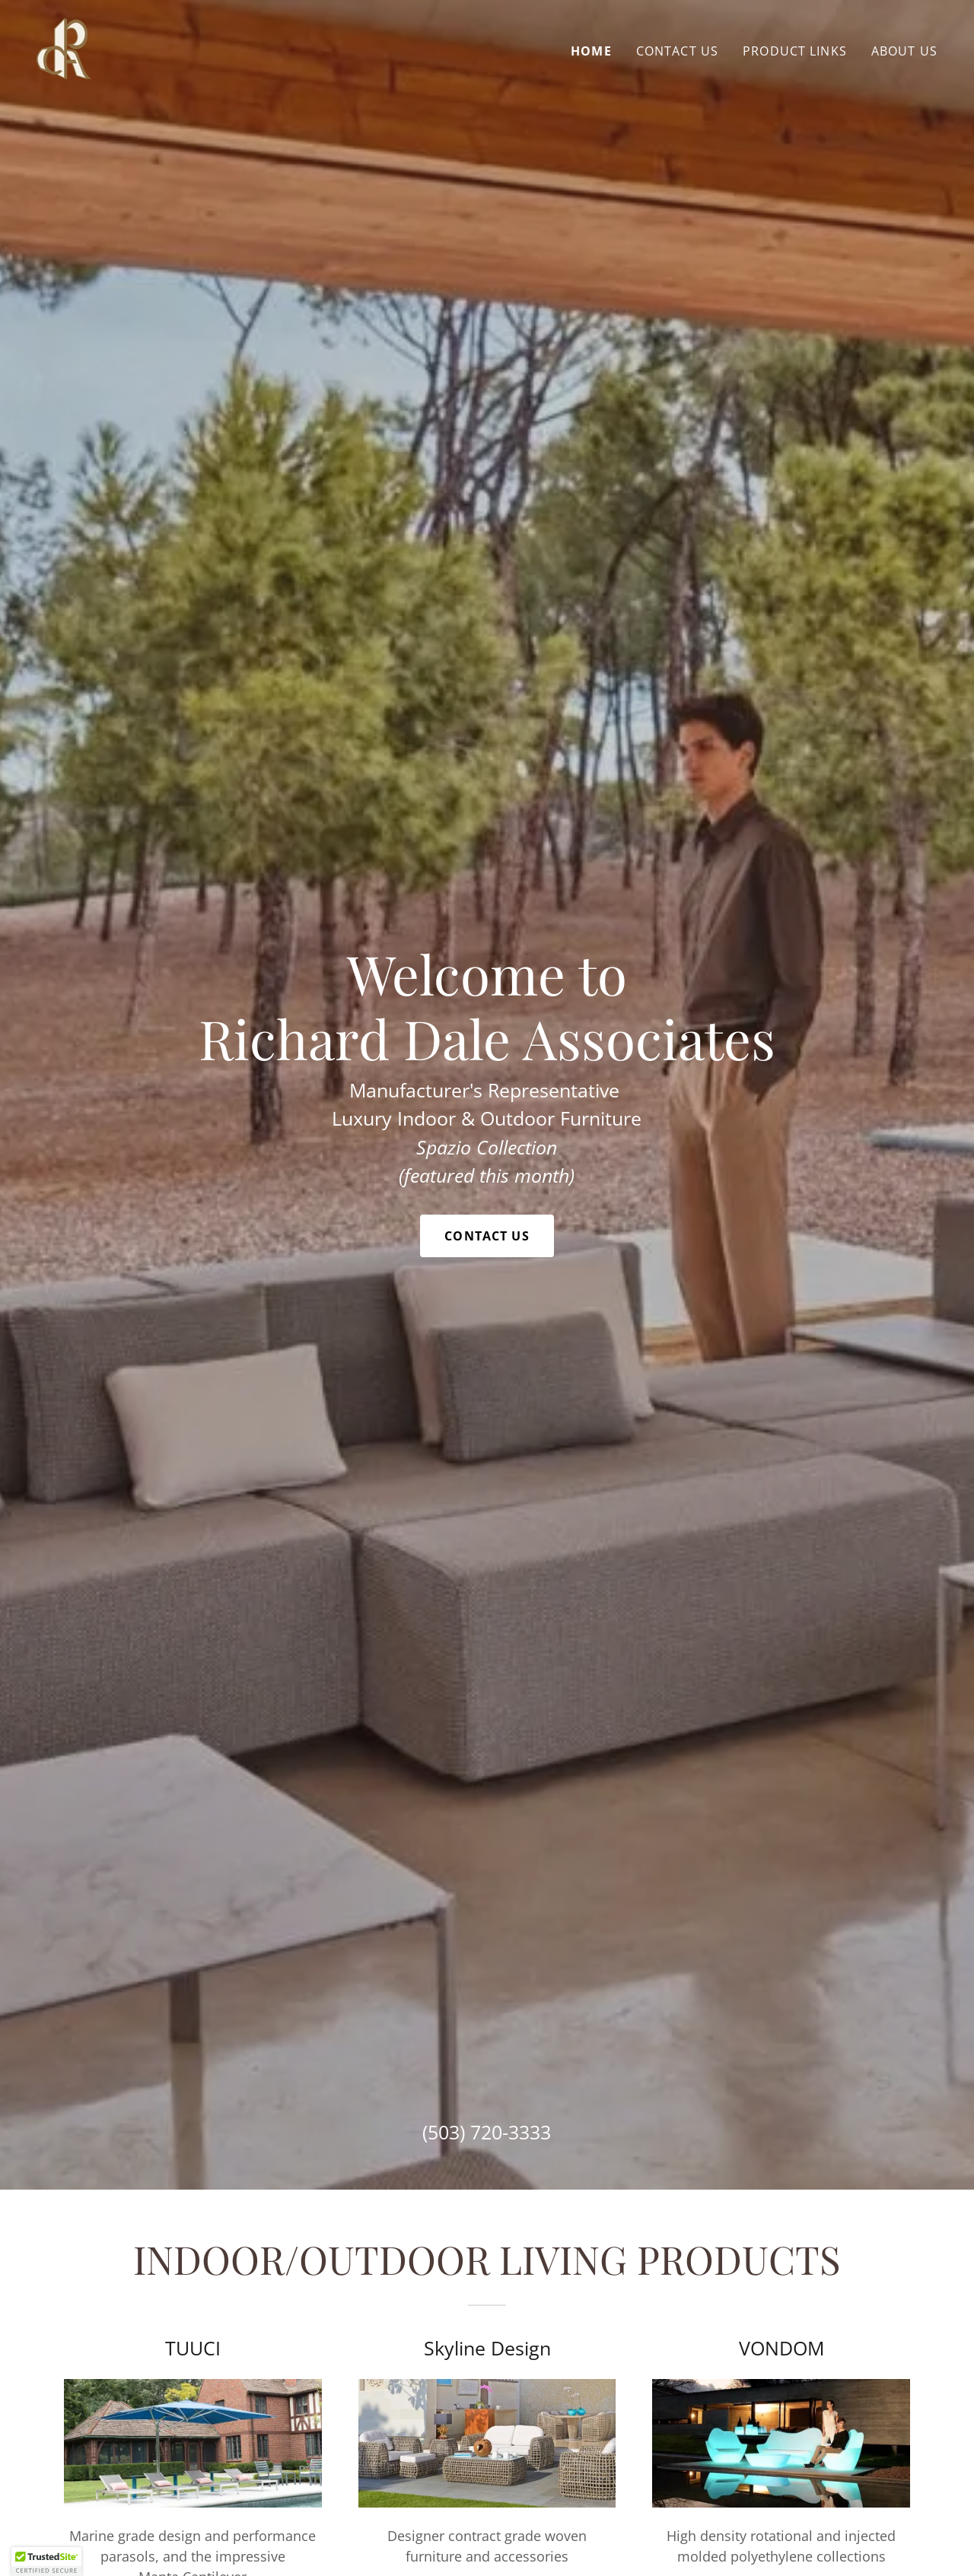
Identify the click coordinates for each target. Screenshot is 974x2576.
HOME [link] (591, 51)
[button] (46, 2561)
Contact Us (486, 1236)
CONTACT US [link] (677, 51)
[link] (64, 47)
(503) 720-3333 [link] (486, 2132)
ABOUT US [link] (904, 51)
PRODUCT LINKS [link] (795, 51)
